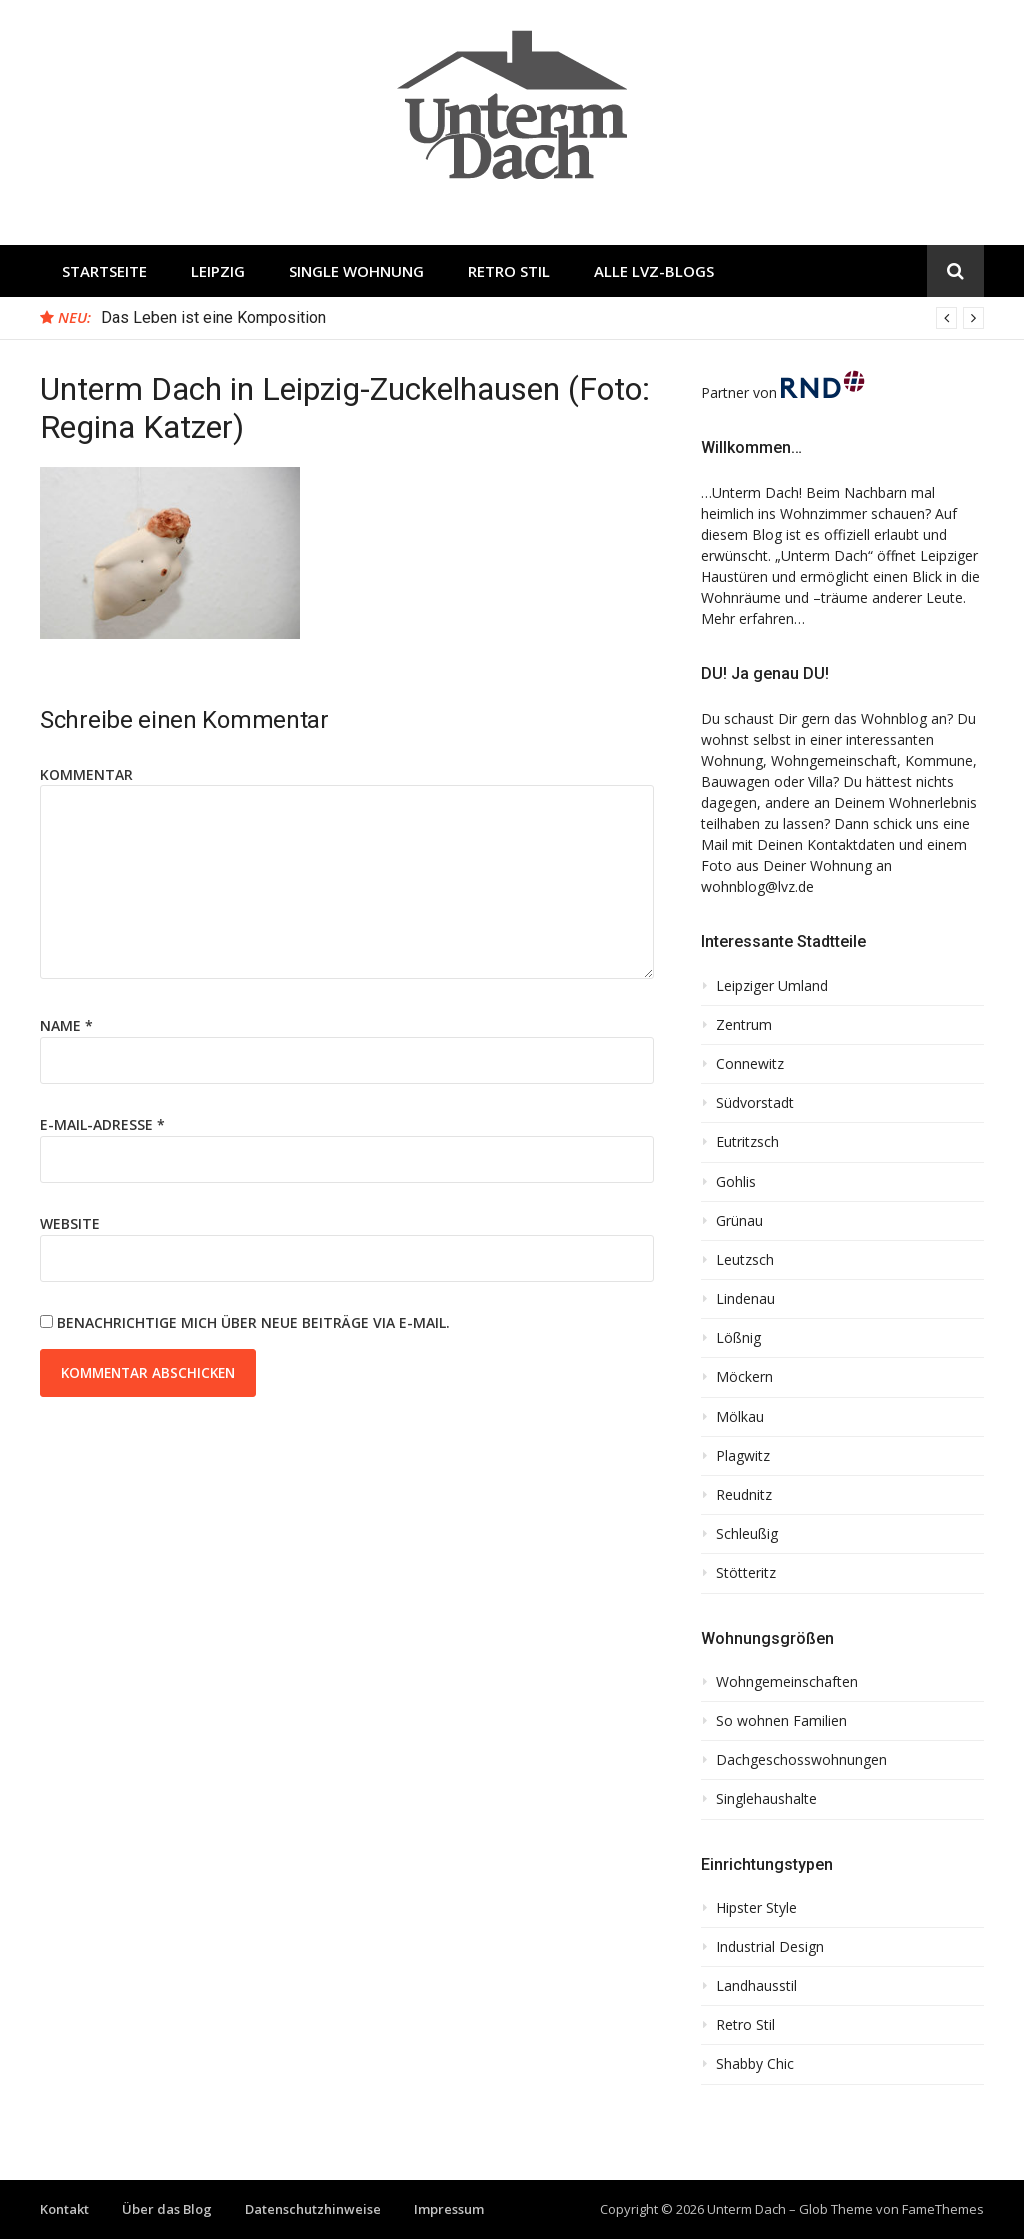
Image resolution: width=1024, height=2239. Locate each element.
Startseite (104, 271)
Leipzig (218, 271)
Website (70, 1223)
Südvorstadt (755, 1103)
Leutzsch (745, 1260)
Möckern (744, 1377)
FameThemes (943, 2209)
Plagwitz (743, 1456)
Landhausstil (756, 1986)
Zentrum (744, 1025)
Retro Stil (509, 271)
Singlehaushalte (766, 1799)
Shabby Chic (755, 2064)
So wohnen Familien (781, 1721)
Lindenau (745, 1299)
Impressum (449, 2209)
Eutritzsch (747, 1142)
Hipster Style (756, 1908)
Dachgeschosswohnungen (801, 1760)
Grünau (739, 1221)
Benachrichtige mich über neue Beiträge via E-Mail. (253, 1322)
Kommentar (86, 774)
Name (66, 1025)
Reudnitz (744, 1495)
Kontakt (64, 2209)
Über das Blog (167, 2209)
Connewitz (750, 1064)
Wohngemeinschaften (787, 1682)
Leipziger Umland (772, 986)
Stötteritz (746, 1573)
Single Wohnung (356, 271)
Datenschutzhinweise (313, 2209)
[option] (542, 318)
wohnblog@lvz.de (757, 886)
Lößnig (738, 1338)
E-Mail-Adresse (102, 1124)
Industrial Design (770, 1947)
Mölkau (740, 1417)
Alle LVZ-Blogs (654, 271)
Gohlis (736, 1182)
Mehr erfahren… (753, 618)
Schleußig (747, 1534)
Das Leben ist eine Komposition (213, 317)
